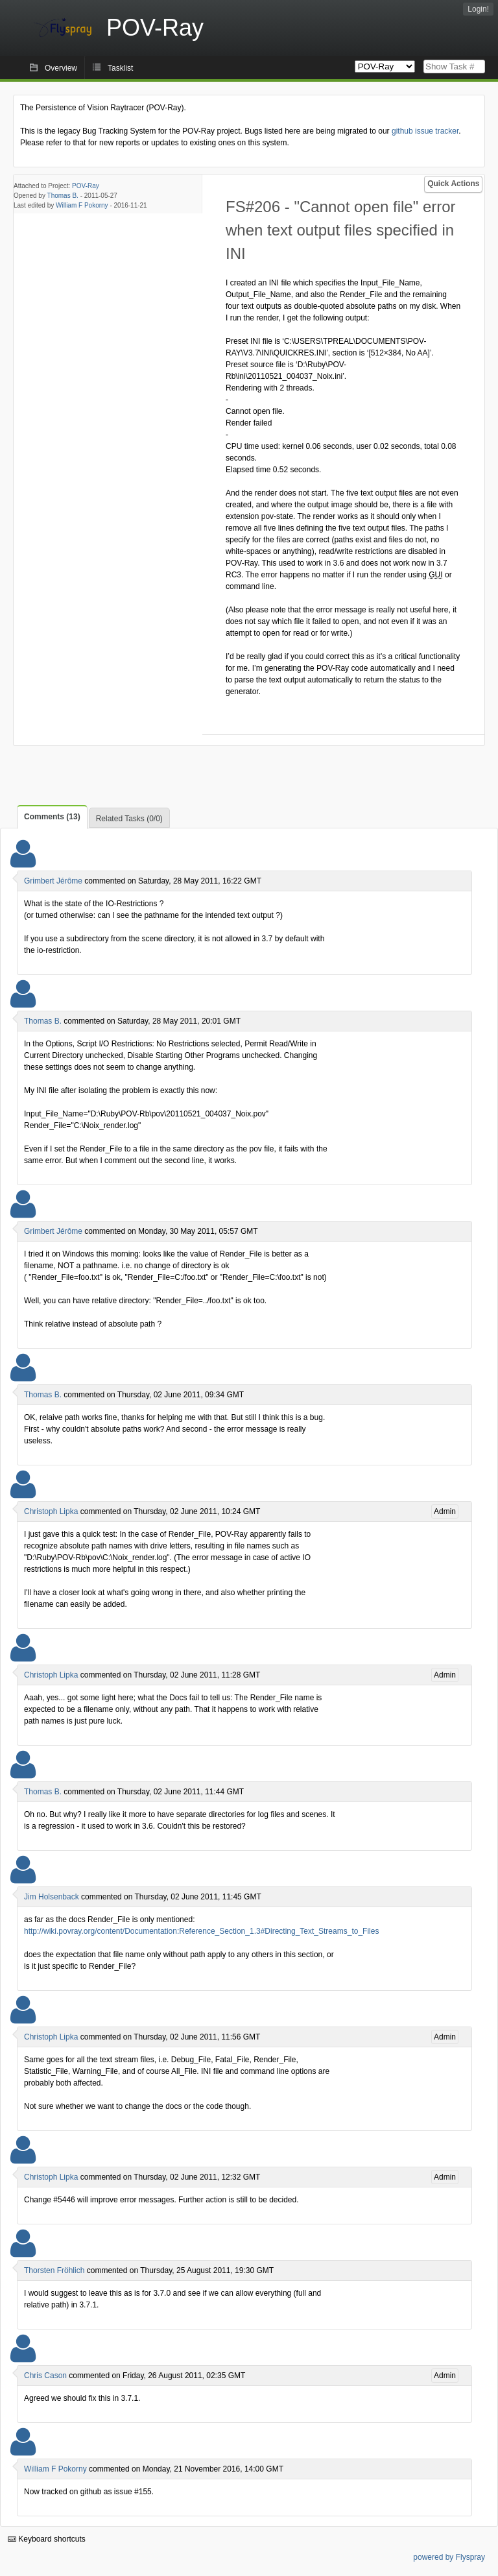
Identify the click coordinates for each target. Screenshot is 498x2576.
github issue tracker (425, 131)
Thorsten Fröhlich (54, 2270)
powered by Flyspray (449, 2557)
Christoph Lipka (51, 1511)
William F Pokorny (82, 205)
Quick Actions (453, 183)
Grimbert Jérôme (53, 880)
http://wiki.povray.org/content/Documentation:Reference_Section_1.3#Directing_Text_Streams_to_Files (201, 1931)
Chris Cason (45, 2375)
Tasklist (120, 68)
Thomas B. (62, 195)
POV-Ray (85, 185)
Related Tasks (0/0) (129, 818)
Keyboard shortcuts (47, 2539)
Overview (61, 68)
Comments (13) (52, 816)
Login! (478, 9)
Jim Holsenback (51, 1896)
